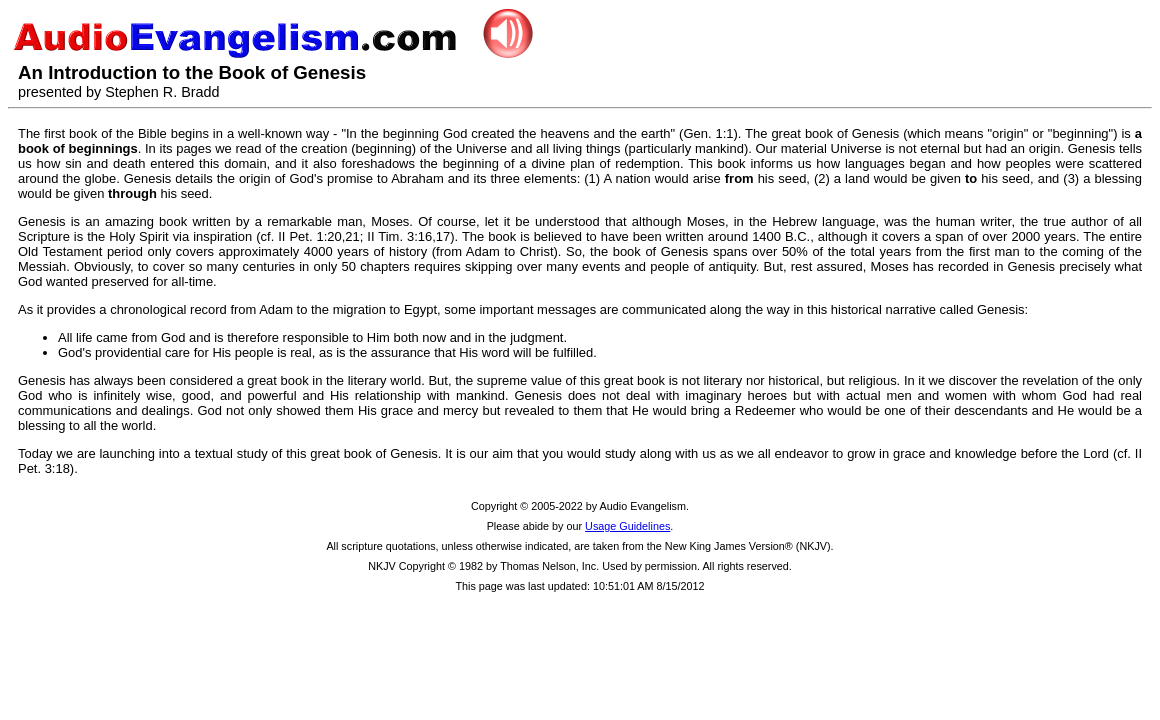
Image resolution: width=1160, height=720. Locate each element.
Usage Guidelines (627, 526)
